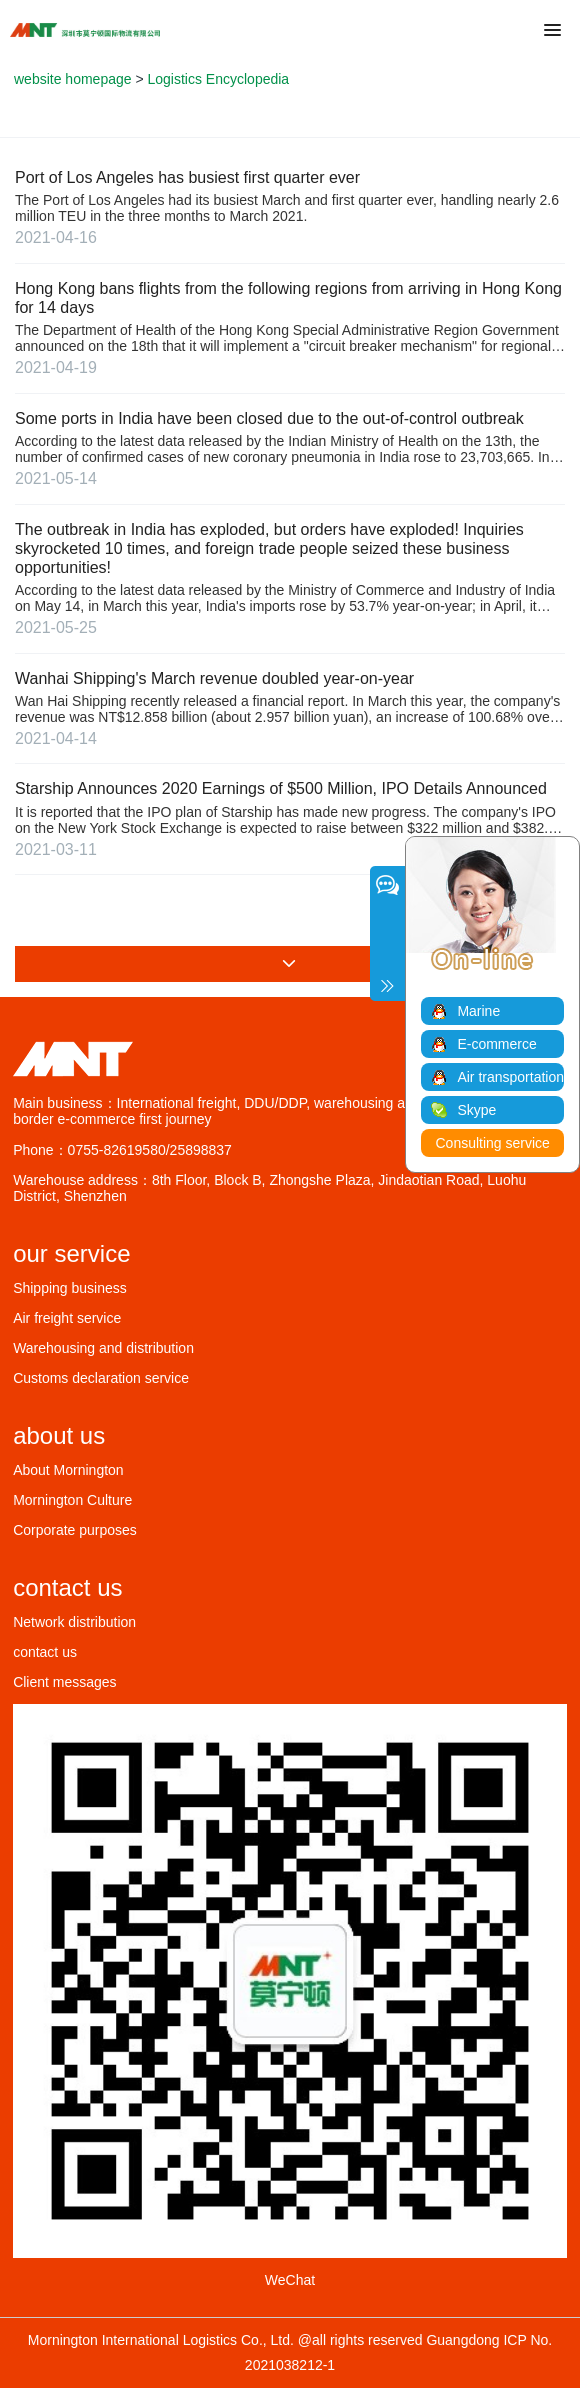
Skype (476, 1110)
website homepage (73, 79)
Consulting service (493, 1143)
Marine (478, 1011)
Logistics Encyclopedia (219, 79)
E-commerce (496, 1044)
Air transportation (510, 1077)
